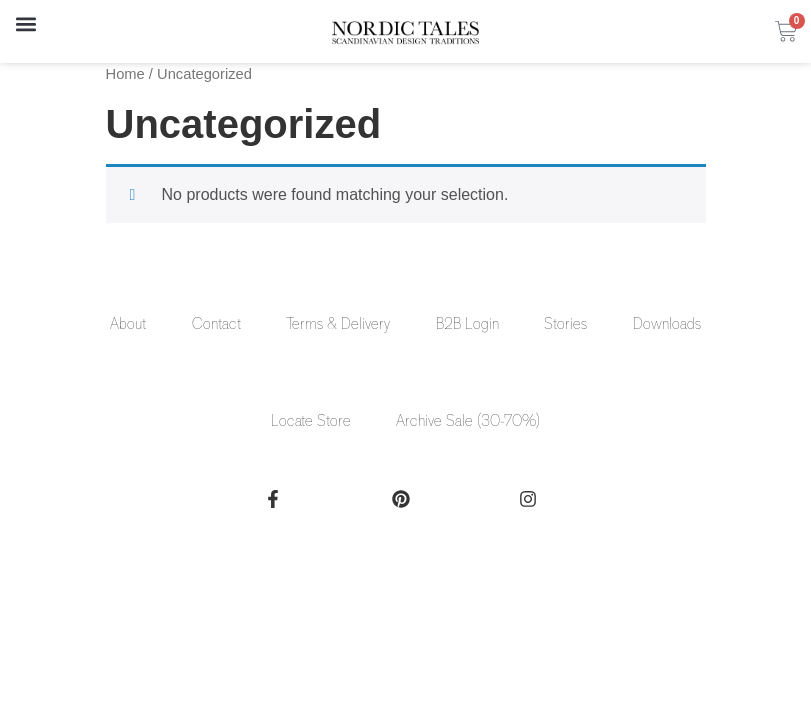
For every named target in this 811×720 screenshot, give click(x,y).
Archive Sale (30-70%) (469, 423)
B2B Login (467, 325)
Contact (215, 325)
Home (125, 74)
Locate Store (311, 423)
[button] (25, 23)
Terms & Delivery (338, 325)
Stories (566, 325)
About (127, 325)
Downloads (668, 325)
